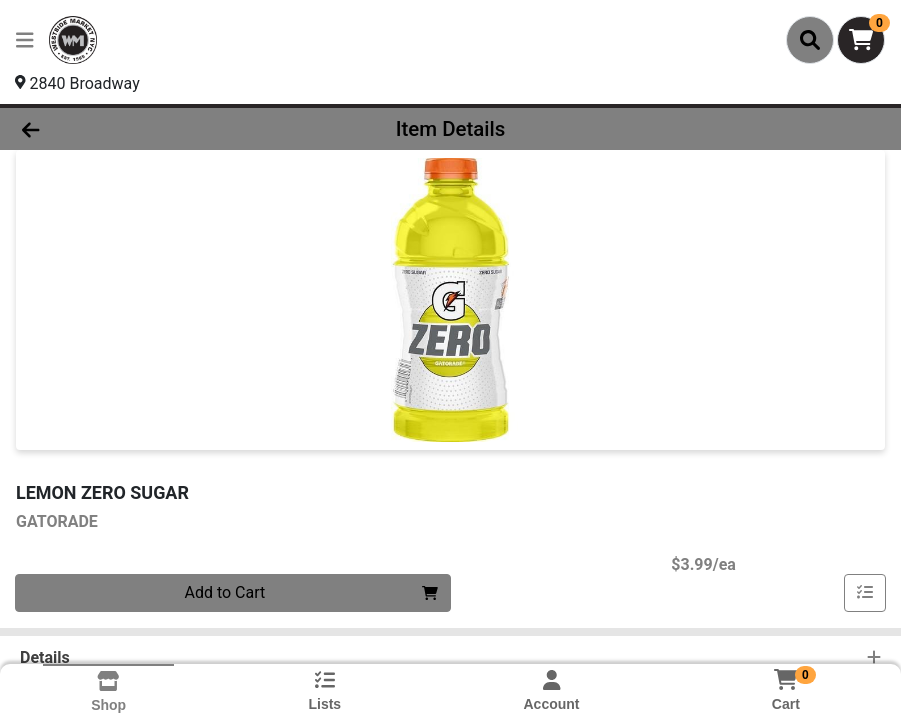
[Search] (810, 40)
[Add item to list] (865, 593)
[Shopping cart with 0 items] (861, 40)
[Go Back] (124, 129)
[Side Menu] (25, 40)
